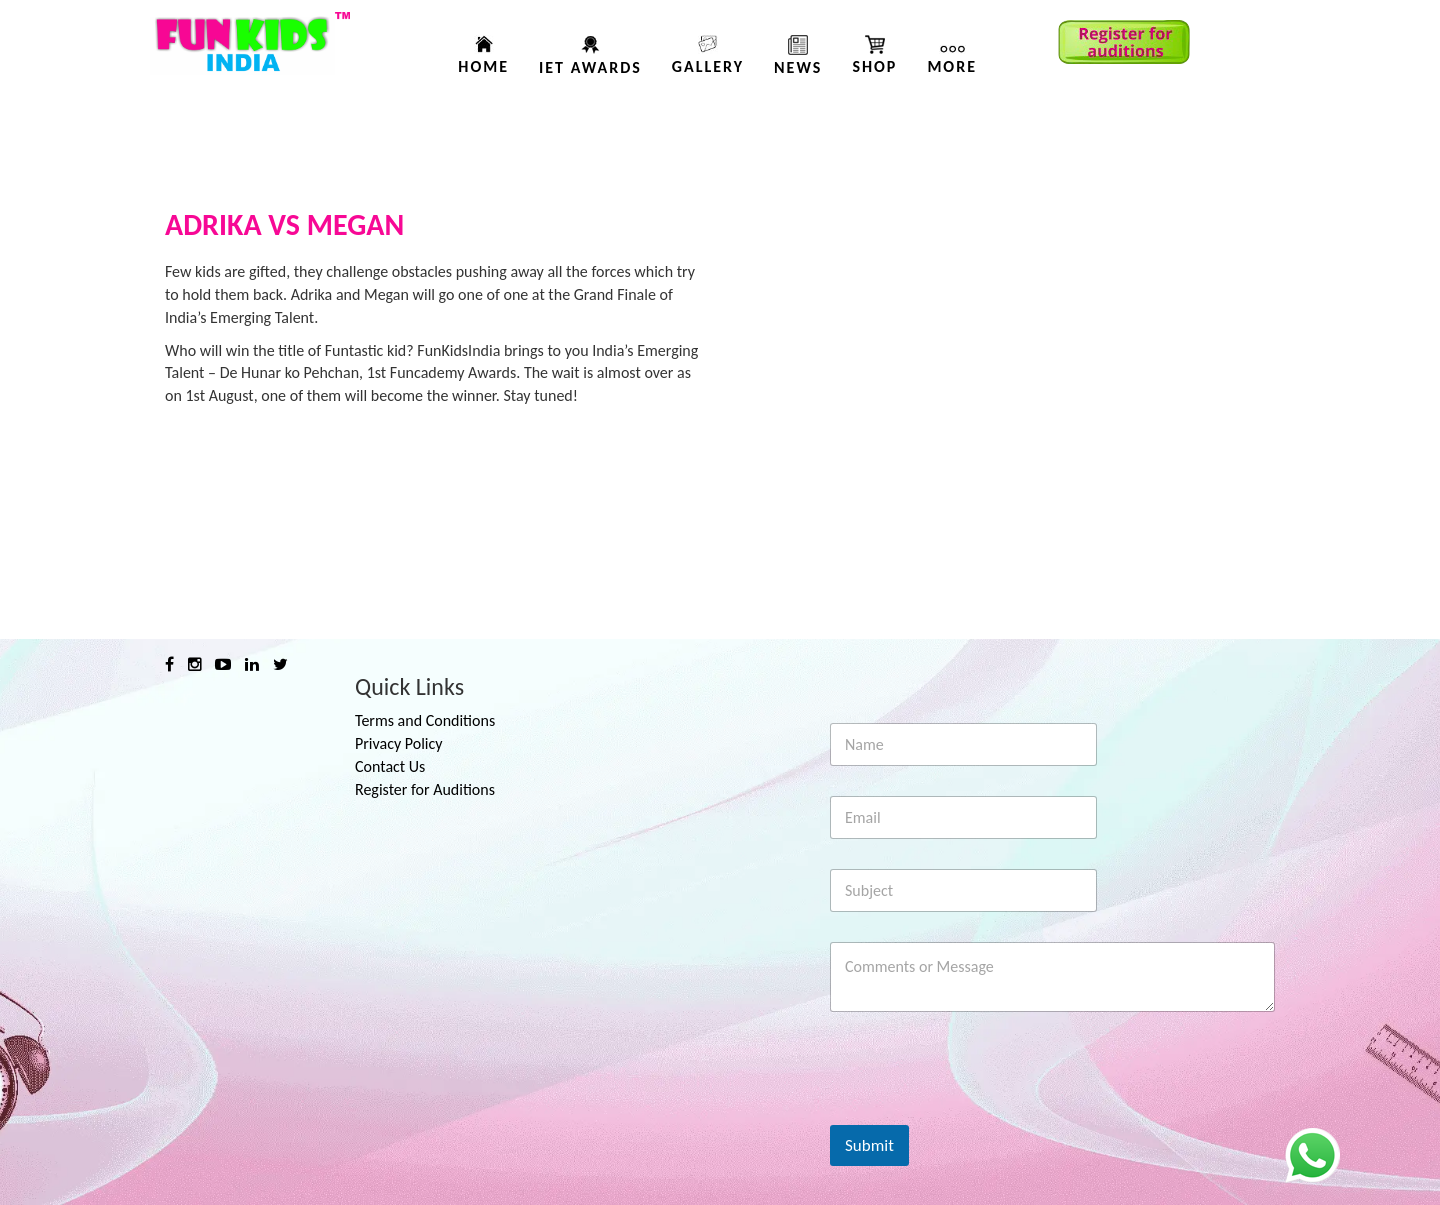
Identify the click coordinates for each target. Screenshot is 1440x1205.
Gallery (708, 66)
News (798, 67)
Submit (869, 1145)
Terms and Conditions (425, 720)
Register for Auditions (425, 789)
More (952, 66)
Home (483, 66)
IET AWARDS (590, 67)
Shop (874, 66)
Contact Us (390, 766)
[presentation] (982, 1112)
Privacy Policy (399, 743)
